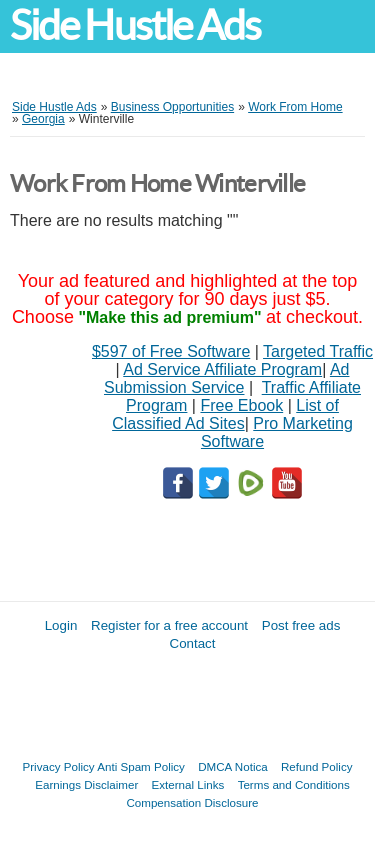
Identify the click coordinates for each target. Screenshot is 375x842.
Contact (193, 643)
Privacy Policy (59, 766)
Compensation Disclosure (192, 802)
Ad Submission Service (226, 378)
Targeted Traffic (318, 351)
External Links (188, 784)
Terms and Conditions (294, 784)
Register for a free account (169, 625)
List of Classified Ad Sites (225, 414)
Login (61, 625)
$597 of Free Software (171, 351)
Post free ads (301, 625)
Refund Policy (317, 766)
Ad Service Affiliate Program (222, 369)
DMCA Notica (233, 766)
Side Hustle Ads (135, 25)
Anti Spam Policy (141, 766)
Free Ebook (241, 405)
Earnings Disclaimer (86, 784)
